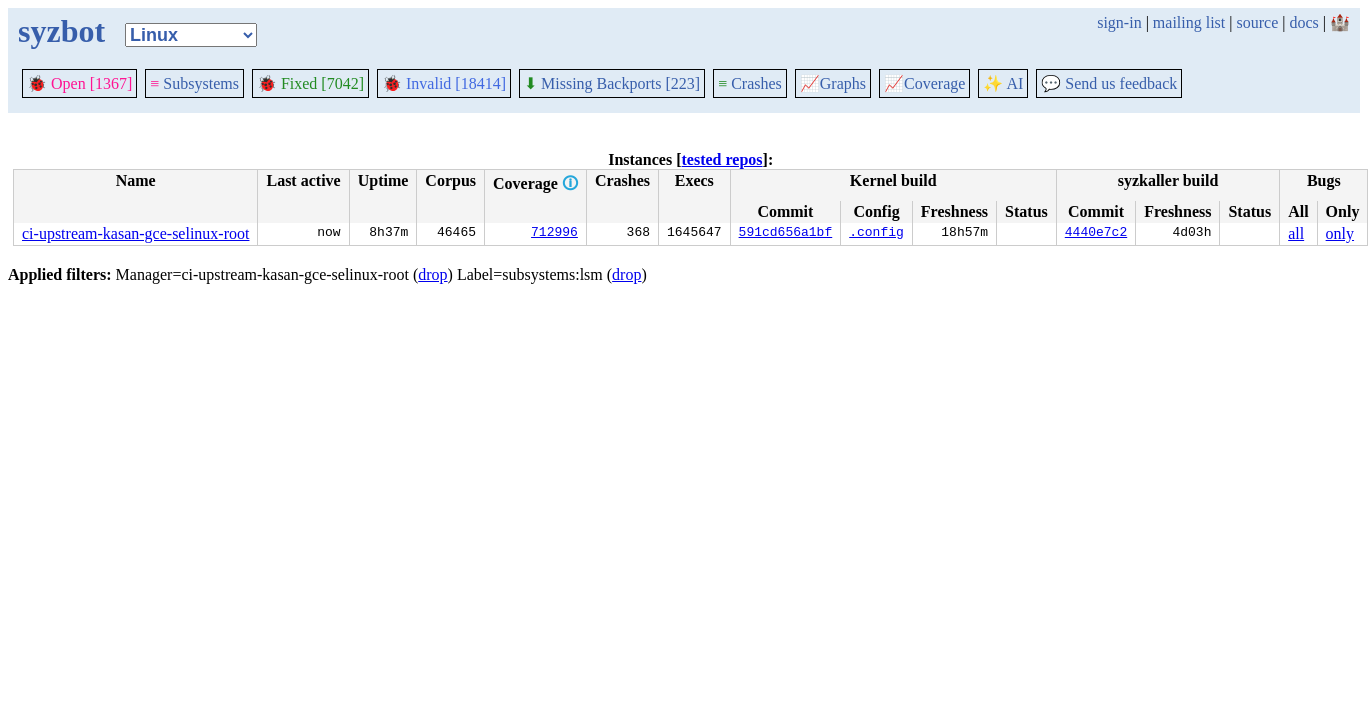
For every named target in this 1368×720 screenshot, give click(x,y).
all (1296, 233)
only (1340, 233)
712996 (554, 234)
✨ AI (1003, 83)
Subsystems (194, 83)
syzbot (61, 31)
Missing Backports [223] (612, 83)
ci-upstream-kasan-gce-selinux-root (135, 233)
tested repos (722, 159)
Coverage (924, 83)
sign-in (1119, 22)
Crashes (750, 83)
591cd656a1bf (786, 234)
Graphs (833, 83)
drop (432, 274)
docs (1303, 22)
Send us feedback (1109, 83)
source (1258, 22)
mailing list (1189, 22)
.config (876, 234)
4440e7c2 (1096, 234)
